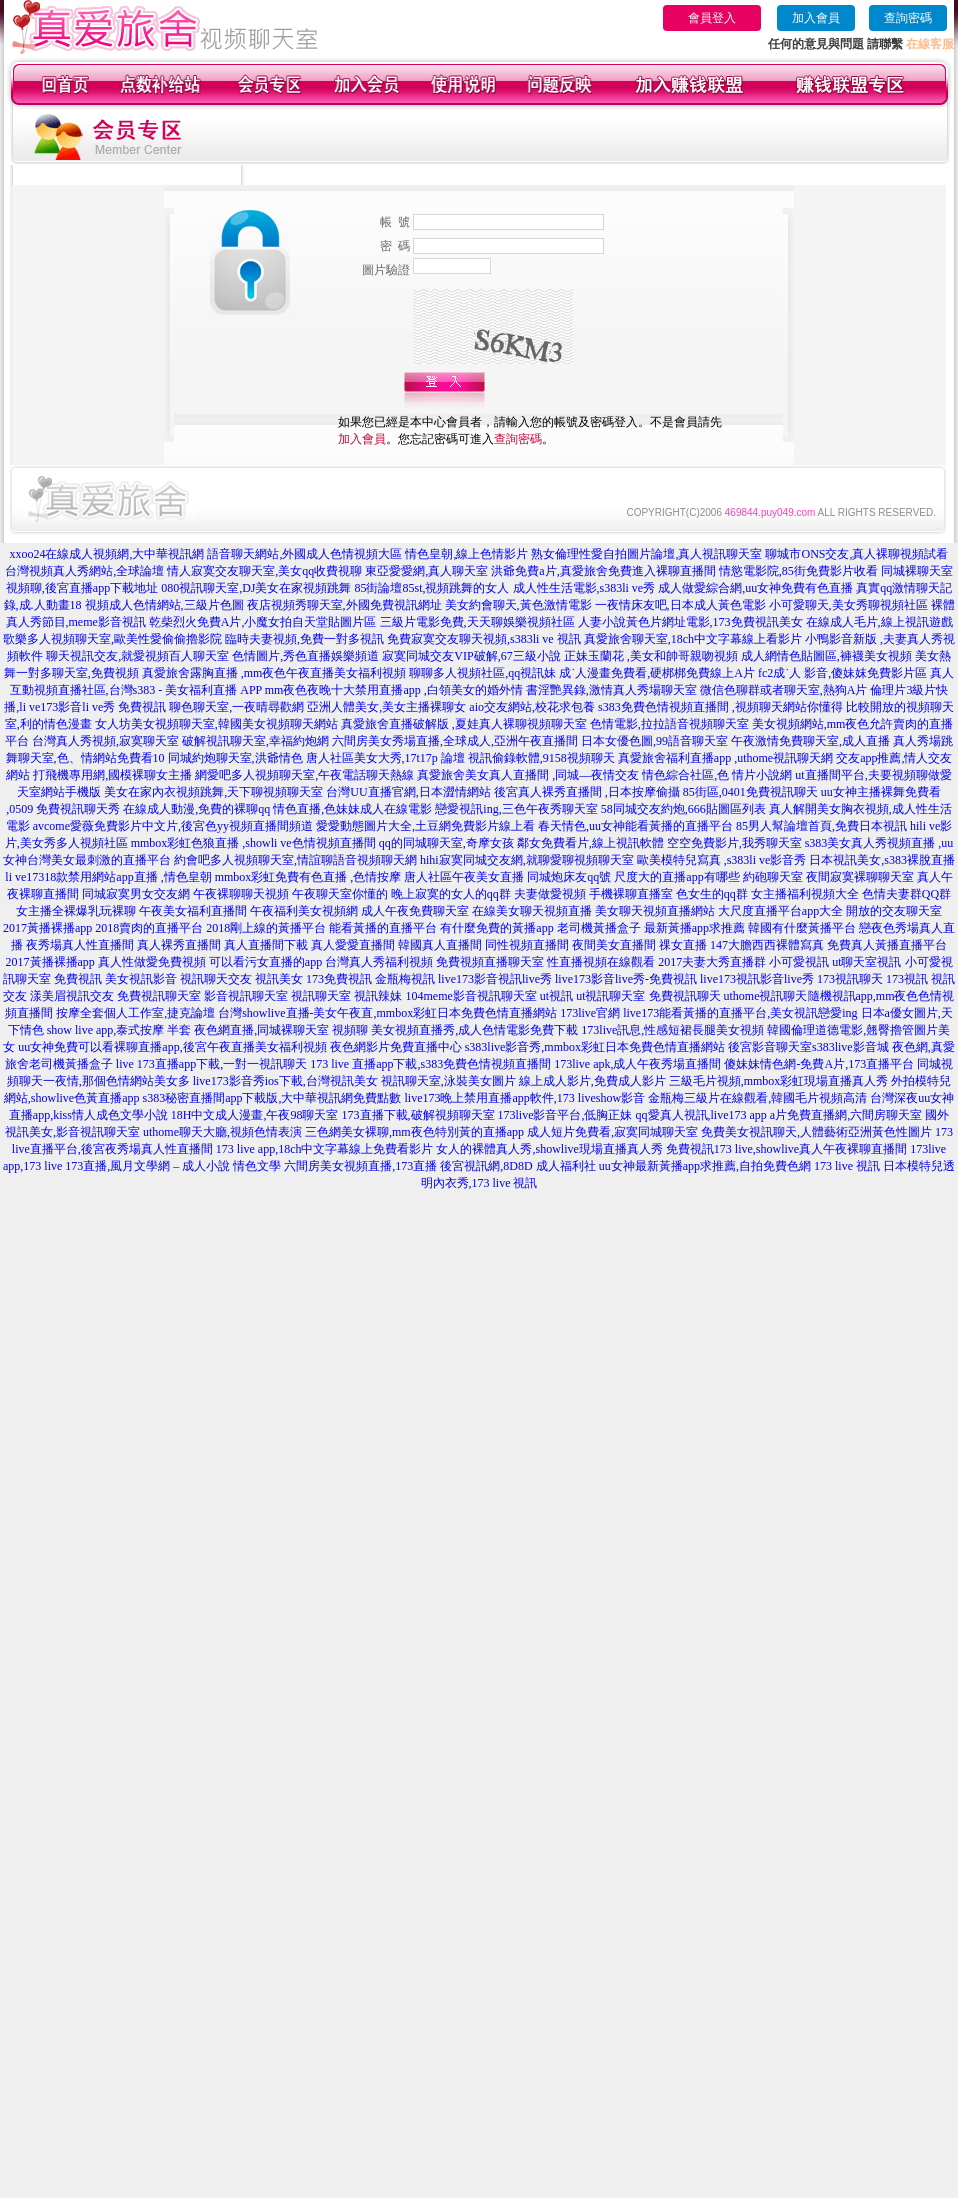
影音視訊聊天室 (246, 996)
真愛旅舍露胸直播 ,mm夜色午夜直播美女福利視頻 (274, 673)
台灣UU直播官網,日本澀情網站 (408, 792)
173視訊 (907, 979)
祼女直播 (683, 945)
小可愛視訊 (799, 962)
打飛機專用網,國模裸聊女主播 (112, 775)
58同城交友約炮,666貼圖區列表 (683, 809)
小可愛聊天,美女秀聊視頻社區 (848, 605)
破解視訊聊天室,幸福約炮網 (255, 741)
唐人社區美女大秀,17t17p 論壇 (385, 758)
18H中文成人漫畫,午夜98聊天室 (255, 1115)
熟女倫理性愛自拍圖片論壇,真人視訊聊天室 (646, 554)
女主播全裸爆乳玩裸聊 (76, 911)
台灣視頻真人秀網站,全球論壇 (84, 571)
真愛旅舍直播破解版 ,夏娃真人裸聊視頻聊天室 (464, 724)
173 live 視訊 (847, 1166)
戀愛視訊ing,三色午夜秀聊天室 (516, 809)
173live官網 (590, 1013)
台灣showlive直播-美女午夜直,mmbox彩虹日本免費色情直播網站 (387, 1013)
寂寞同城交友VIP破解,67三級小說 (471, 656)
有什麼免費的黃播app (496, 928)
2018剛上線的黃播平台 (266, 928)
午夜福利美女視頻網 (304, 911)
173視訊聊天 (850, 979)
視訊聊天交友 (216, 979)
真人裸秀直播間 (179, 945)
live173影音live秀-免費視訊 (626, 979)
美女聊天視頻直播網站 (655, 911)
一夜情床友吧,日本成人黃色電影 (680, 605)
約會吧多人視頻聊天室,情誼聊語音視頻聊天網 (295, 860)
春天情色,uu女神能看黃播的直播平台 (635, 826)
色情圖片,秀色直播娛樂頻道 (305, 656)
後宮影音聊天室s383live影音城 (808, 1047)
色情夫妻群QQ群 (906, 894)
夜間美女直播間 (614, 945)
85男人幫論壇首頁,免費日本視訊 (821, 826)
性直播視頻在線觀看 (601, 962)
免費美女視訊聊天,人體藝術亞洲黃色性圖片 (816, 1132)
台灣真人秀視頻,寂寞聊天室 (105, 741)
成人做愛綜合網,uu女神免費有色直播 (755, 588)
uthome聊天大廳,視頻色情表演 (222, 1132)
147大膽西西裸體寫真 (767, 945)
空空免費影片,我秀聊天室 (734, 843)
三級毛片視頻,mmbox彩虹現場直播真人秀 (779, 1081)
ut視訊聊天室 (610, 996)
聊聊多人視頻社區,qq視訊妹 (482, 673)
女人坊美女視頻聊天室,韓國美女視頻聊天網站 (216, 724)
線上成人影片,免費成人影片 (592, 1081)
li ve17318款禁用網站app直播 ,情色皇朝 (108, 877)
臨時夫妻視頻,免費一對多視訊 (304, 639)
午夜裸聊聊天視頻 (241, 894)
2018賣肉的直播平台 (149, 928)
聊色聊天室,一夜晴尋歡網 (236, 707)
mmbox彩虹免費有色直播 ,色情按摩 (308, 877)
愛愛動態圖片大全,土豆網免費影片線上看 (425, 826)
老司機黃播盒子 (599, 928)
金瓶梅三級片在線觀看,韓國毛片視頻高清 (757, 1098)
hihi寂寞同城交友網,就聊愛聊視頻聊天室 (527, 860)
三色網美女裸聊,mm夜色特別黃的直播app (414, 1132)
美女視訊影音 (141, 979)
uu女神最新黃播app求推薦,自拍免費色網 (705, 1166)
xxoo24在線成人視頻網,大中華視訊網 (106, 554)
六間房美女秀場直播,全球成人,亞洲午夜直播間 (455, 741)
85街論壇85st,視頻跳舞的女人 (431, 588)
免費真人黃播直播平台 (887, 945)
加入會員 (816, 18)
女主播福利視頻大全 (805, 894)
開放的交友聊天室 (894, 911)
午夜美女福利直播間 (193, 911)
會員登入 (712, 18)
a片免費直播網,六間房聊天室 (846, 1115)
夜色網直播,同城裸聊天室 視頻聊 (281, 1030)
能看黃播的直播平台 (383, 928)
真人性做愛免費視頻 (152, 962)
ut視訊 (556, 996)
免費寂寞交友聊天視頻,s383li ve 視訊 (484, 639)
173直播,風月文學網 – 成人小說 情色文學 (173, 1166)
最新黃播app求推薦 (694, 928)
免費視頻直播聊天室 (490, 962)
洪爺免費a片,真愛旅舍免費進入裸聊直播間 (603, 571)
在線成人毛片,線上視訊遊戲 (879, 622)
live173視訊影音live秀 (757, 979)
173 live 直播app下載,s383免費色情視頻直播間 (432, 1064)
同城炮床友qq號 (569, 877)
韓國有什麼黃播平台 (802, 928)
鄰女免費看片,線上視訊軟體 (590, 843)
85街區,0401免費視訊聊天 (750, 792)
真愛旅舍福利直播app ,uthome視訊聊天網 (725, 758)
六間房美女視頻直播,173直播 (360, 1166)
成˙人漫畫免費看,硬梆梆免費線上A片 (657, 673)
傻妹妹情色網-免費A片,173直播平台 (819, 1064)
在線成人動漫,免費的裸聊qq (196, 809)
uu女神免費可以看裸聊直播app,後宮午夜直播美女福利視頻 (172, 1047)
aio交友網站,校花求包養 (532, 707)
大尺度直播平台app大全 (780, 911)
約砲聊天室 (773, 877)
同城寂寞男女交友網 (136, 894)
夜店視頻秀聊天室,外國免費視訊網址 (344, 605)
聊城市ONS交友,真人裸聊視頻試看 (856, 554)
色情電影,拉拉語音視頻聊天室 (669, 724)
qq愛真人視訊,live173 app (701, 1115)
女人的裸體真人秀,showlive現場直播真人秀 (549, 1149)
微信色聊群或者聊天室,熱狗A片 (784, 690)
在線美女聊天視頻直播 (532, 911)
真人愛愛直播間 (353, 945)
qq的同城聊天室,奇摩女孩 (446, 843)
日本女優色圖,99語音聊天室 (654, 741)
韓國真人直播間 (440, 945)
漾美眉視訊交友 (72, 996)
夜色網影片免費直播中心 (396, 1047)
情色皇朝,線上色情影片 (466, 554)
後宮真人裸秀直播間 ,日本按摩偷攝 (587, 792)
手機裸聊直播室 (631, 894)
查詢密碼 (908, 18)
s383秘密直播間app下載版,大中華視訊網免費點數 (272, 1098)
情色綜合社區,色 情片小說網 (717, 775)
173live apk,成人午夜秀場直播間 (637, 1064)
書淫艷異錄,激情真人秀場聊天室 (611, 690)
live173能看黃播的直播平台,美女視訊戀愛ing (740, 1013)
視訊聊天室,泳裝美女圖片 (448, 1081)
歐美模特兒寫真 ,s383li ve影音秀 (722, 860)
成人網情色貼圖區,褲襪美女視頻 (826, 656)
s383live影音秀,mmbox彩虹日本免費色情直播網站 (595, 1047)
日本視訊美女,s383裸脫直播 (882, 860)
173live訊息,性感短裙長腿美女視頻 (672, 1030)
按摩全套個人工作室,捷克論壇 (135, 1013)
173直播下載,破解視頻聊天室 (418, 1115)
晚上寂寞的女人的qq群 (451, 894)
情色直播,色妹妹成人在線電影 (352, 809)
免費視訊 (78, 979)
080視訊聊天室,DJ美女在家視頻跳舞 (256, 588)
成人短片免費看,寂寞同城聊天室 (612, 1132)
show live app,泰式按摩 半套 (119, 1030)
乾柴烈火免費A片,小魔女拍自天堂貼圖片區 (263, 622)
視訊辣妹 (378, 996)
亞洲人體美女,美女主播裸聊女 (386, 707)
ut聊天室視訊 (866, 962)
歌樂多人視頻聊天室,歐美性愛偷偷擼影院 (112, 639)
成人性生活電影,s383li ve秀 (584, 588)
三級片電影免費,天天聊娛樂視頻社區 (477, 622)
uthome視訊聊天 (766, 996)
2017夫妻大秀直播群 (712, 962)
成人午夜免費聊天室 (415, 911)
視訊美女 (279, 979)
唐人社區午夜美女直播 (464, 877)
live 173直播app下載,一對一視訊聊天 (211, 1064)
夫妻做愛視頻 (550, 894)
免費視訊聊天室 (159, 996)
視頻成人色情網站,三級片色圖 (164, 605)
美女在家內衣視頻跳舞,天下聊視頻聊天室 (213, 792)
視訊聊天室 (321, 996)
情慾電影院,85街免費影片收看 (798, 571)
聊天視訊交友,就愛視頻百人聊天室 (137, 656)
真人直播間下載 (266, 945)
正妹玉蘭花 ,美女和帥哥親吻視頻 (651, 656)
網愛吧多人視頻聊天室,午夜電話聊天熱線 (304, 775)
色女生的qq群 (712, 894)
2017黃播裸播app (47, 928)
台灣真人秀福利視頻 (379, 962)
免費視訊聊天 (685, 996)
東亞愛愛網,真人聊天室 (426, 571)
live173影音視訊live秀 (495, 979)
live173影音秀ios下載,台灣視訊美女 (285, 1081)
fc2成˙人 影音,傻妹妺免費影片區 (842, 673)
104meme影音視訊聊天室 (470, 996)
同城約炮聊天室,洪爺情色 (235, 758)
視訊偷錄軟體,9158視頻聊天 (541, 758)
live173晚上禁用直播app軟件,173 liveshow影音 (525, 1098)
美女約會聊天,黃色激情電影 (518, 605)
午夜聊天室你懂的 (340, 894)
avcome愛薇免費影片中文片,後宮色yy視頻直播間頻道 (173, 826)
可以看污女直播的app (265, 962)
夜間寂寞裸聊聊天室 (860, 877)
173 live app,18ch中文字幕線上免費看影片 (325, 1149)
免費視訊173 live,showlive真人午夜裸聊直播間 (786, 1149)
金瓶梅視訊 (405, 979)
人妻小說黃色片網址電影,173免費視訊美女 (690, 622)
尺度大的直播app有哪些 (676, 877)
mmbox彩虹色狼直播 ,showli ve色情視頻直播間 (253, 843)
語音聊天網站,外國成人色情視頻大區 (304, 554)
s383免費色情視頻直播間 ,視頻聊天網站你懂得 (720, 707)
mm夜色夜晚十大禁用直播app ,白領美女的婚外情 (394, 690)
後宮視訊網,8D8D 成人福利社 (517, 1166)
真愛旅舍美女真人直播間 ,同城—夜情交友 (528, 775)
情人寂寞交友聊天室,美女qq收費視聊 (264, 571)
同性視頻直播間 (527, 945)
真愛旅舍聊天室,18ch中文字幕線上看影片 (693, 639)
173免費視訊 (339, 979)
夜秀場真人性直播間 (80, 945)
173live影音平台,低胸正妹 (565, 1115)
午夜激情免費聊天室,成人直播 (810, 741)
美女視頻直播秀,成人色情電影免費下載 (474, 1030)
